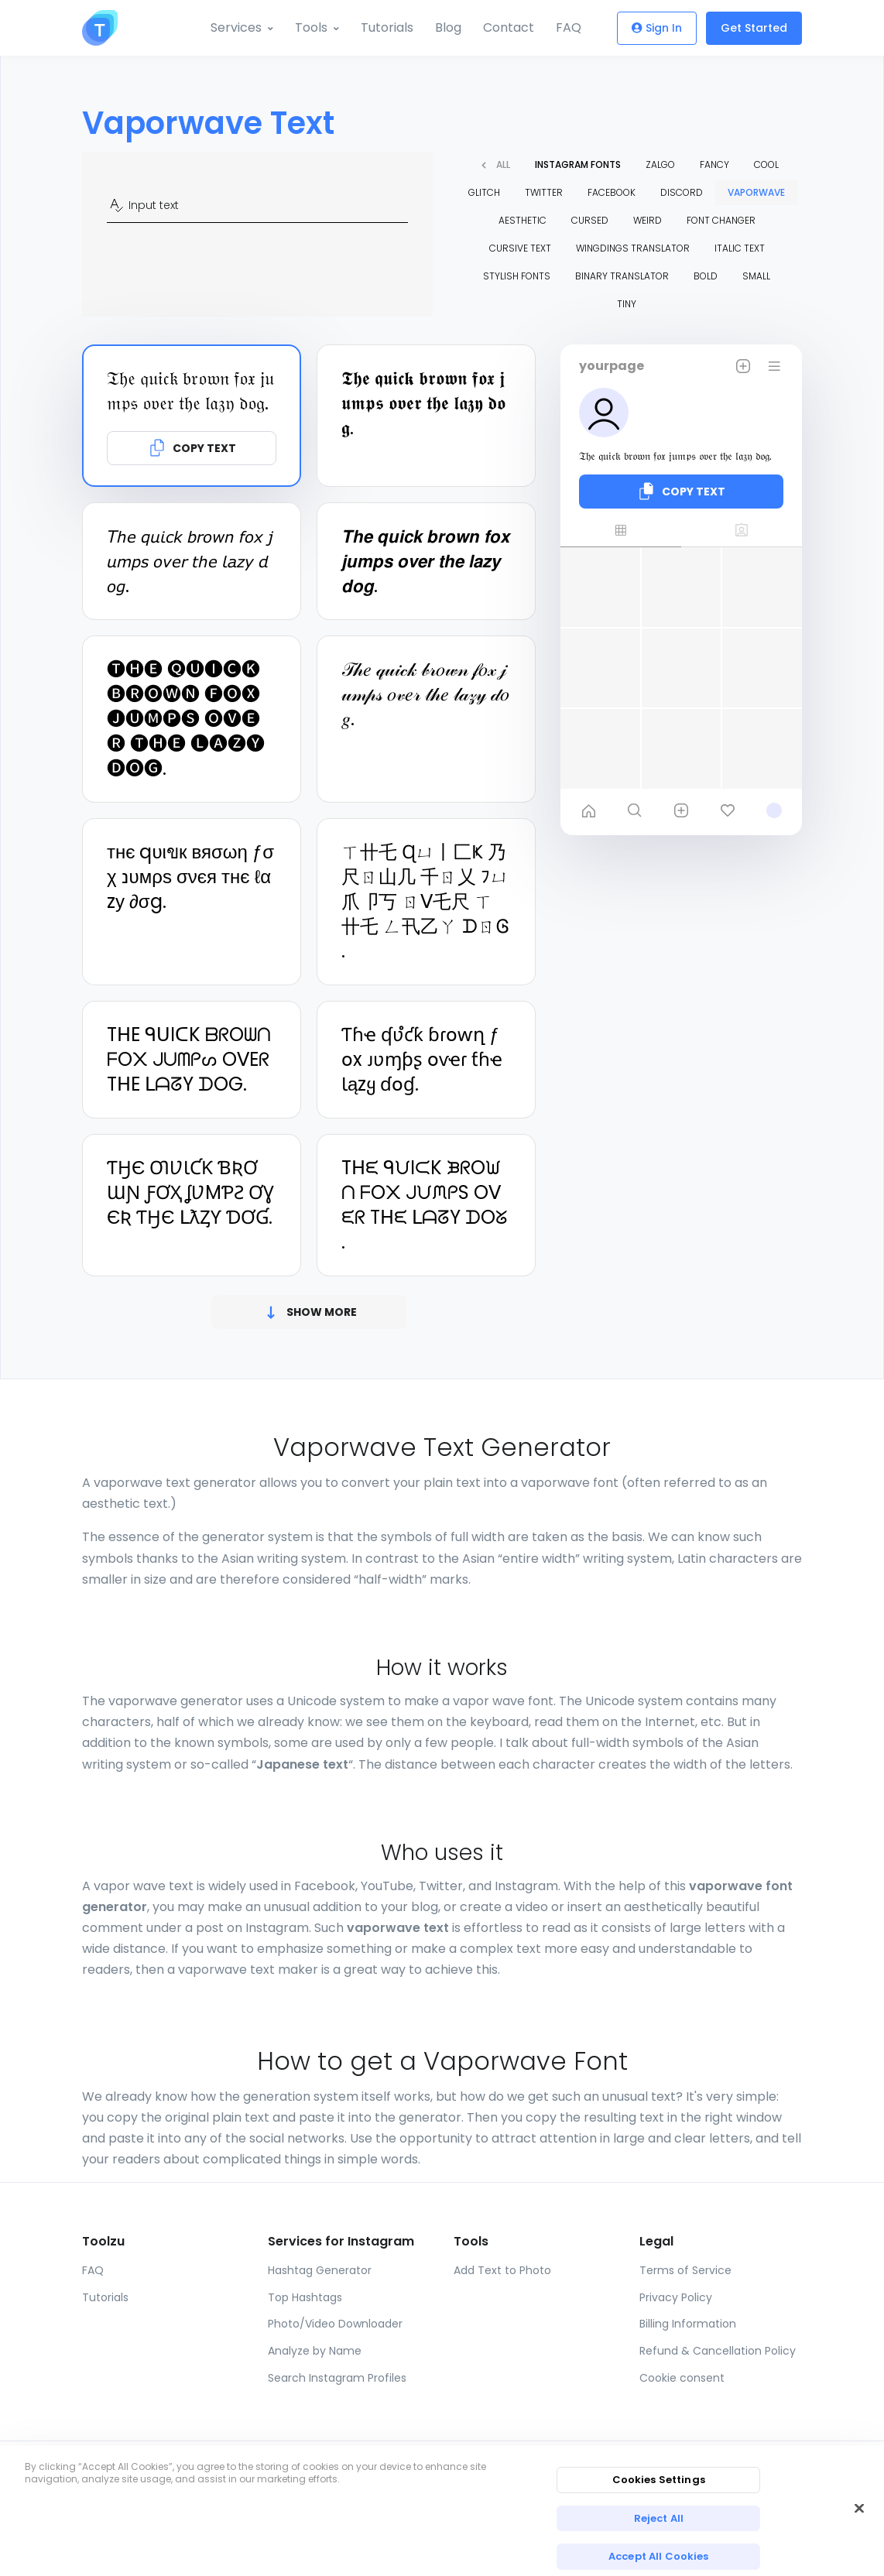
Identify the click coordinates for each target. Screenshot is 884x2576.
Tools (311, 27)
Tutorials (387, 27)
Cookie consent (682, 2378)
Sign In (657, 28)
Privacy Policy (675, 2297)
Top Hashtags (305, 2297)
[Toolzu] (100, 28)
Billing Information (687, 2323)
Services (236, 27)
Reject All (659, 2518)
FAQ (568, 27)
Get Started (754, 28)
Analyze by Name (314, 2350)
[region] (442, 2510)
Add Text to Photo (502, 2270)
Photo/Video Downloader (335, 2323)
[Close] (859, 2508)
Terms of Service (685, 2270)
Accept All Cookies (658, 2556)
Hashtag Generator (320, 2270)
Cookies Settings (658, 2479)
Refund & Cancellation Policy (717, 2350)
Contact (508, 27)
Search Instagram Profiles (337, 2378)
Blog (448, 27)
